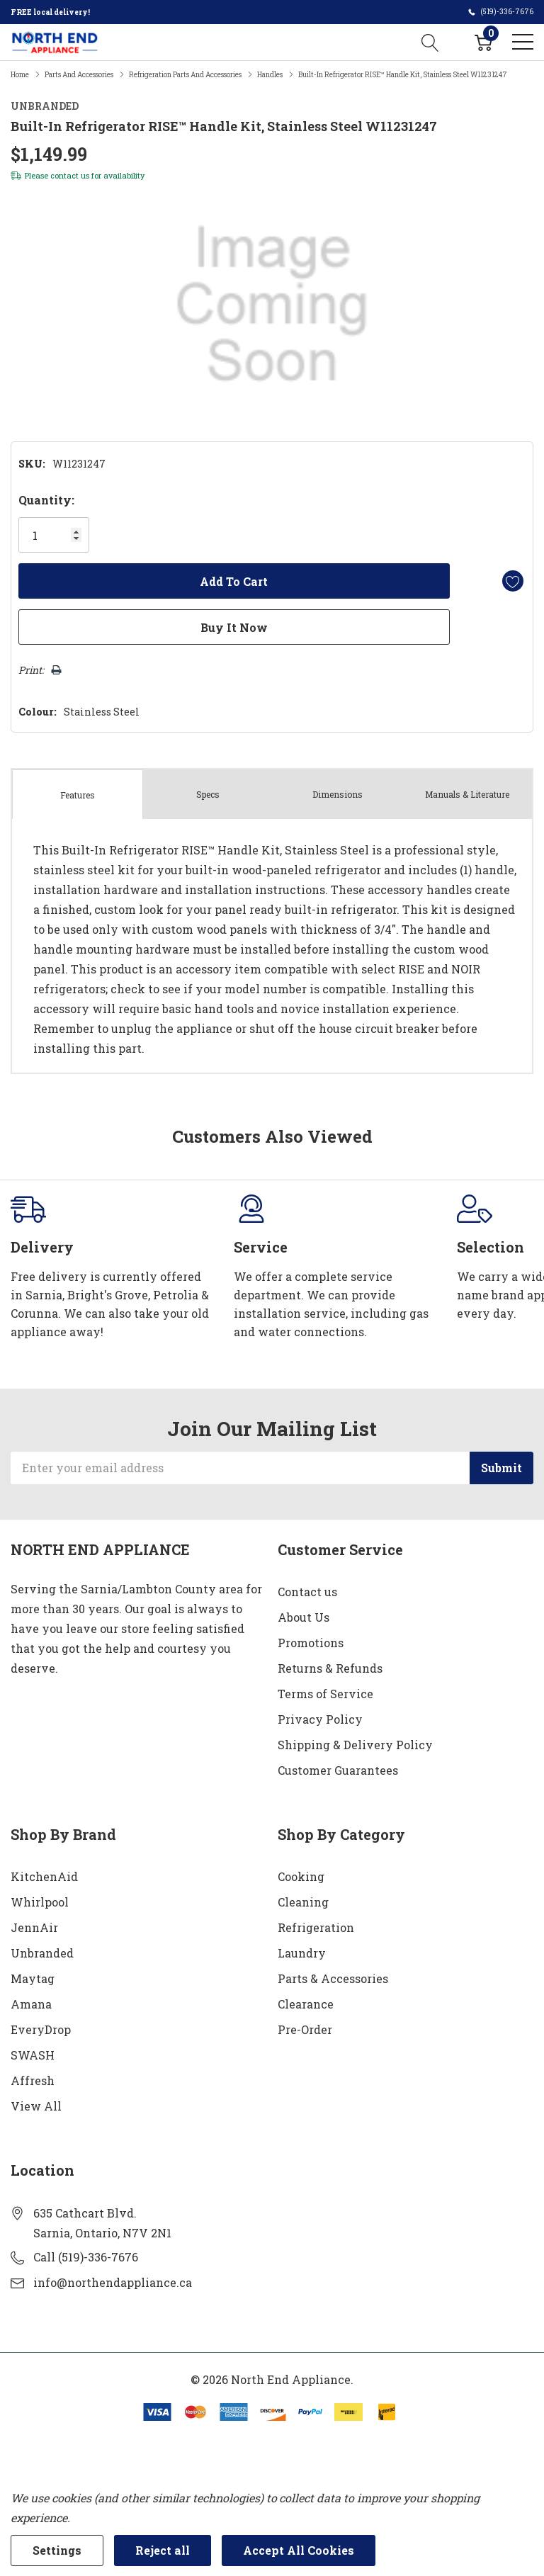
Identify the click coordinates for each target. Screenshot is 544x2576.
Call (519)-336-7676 (85, 2256)
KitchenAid (44, 1876)
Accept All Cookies (298, 2550)
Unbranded (42, 1952)
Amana (31, 2003)
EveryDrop (41, 2029)
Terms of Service (325, 1693)
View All (36, 2105)
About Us (303, 1617)
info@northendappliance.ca (112, 2282)
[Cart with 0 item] (483, 42)
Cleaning (303, 1901)
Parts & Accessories (333, 1978)
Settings (57, 2550)
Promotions (311, 1642)
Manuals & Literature (467, 794)
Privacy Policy (320, 1719)
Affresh (33, 2080)
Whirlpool (40, 1901)
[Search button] (430, 42)
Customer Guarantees (338, 1770)
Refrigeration (316, 1927)
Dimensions (337, 794)
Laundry (302, 1952)
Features (77, 795)
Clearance (306, 2003)
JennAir (34, 1927)
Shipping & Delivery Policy (355, 1744)
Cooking (301, 1876)
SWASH (33, 2054)
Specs (208, 794)
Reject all (162, 2550)
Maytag (33, 1978)
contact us (69, 175)
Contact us (307, 1591)
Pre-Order (305, 2029)
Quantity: (46, 499)
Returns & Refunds (330, 1668)
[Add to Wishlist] (512, 581)
